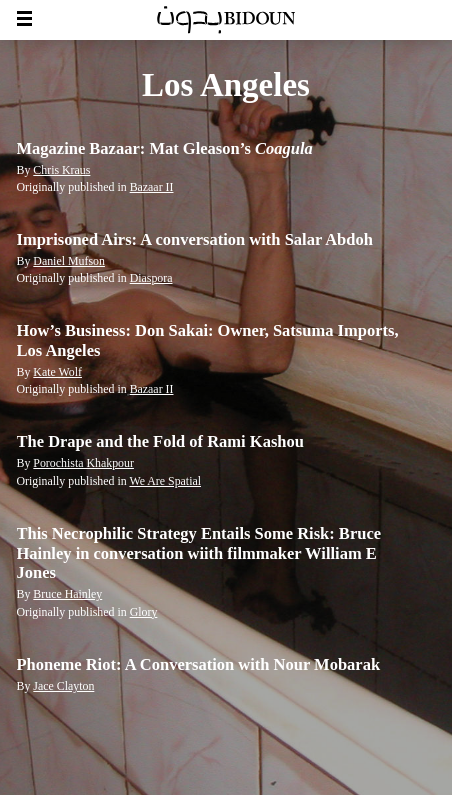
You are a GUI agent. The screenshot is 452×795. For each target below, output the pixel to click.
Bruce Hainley (67, 594)
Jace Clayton (63, 686)
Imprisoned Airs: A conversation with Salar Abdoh (195, 239)
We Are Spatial (165, 481)
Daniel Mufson (69, 261)
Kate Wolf (57, 372)
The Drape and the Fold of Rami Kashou (160, 441)
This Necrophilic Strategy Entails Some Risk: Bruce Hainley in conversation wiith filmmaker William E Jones (199, 553)
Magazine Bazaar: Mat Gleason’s (165, 148)
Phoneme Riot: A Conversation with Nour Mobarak (199, 664)
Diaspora (151, 278)
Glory (144, 612)
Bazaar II (152, 187)
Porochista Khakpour (83, 463)
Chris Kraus (61, 170)
